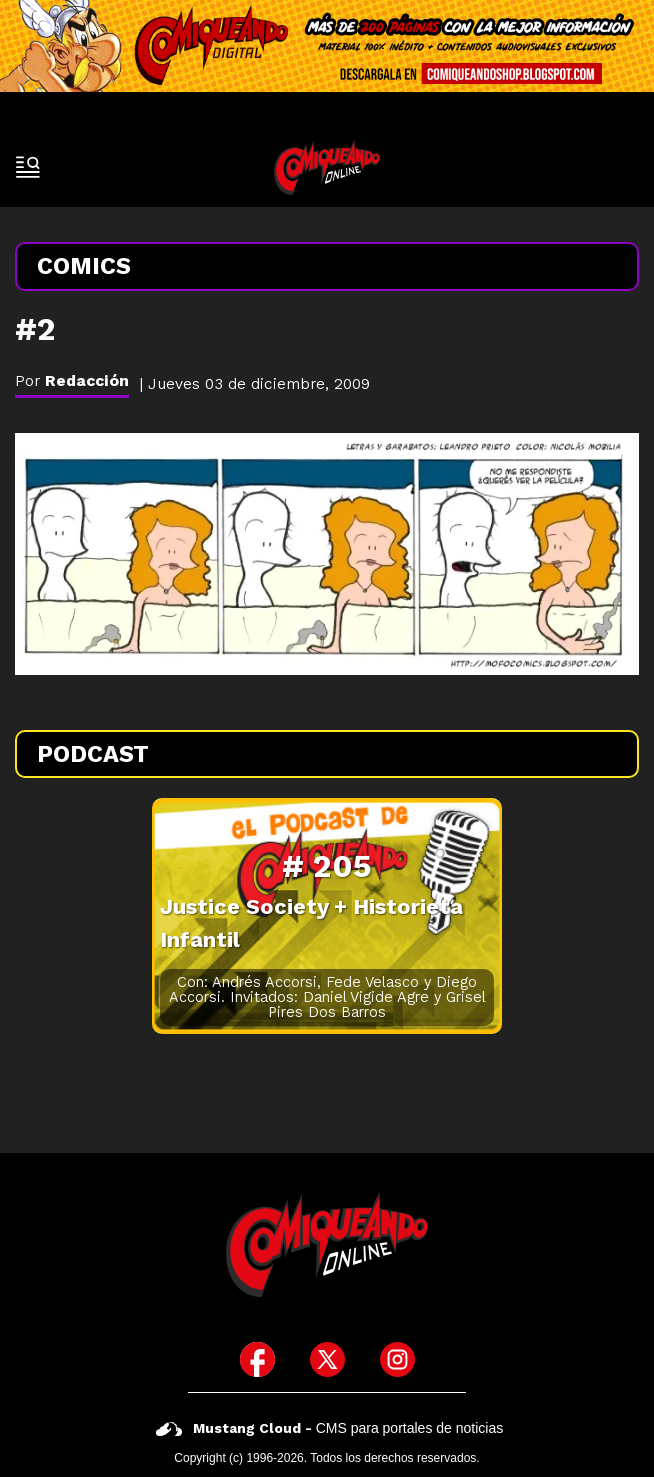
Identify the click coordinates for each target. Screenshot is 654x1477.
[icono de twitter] (327, 1359)
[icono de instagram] (397, 1359)
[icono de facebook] (257, 1359)
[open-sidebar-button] (28, 167)
